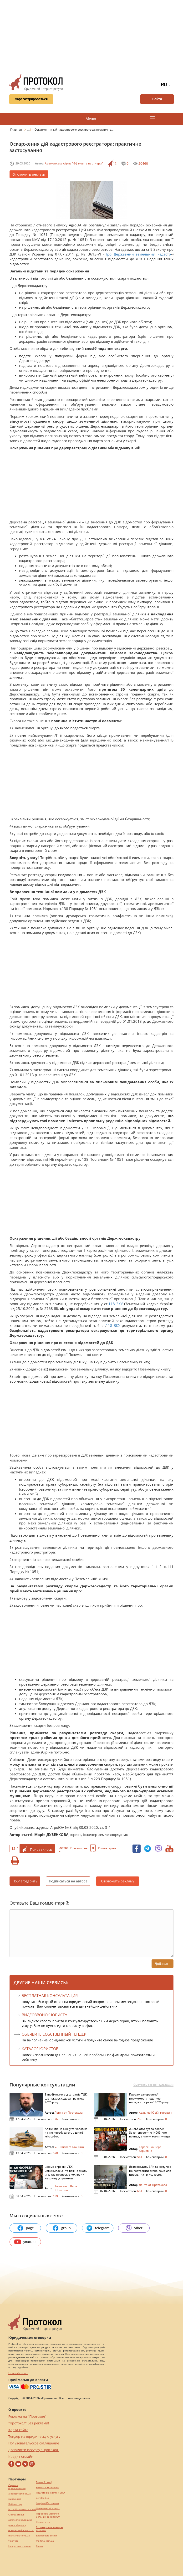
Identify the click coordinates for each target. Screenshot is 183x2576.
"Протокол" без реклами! (28, 2423)
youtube (25, 2242)
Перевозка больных (48, 2508)
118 (112, 1303)
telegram (97, 2228)
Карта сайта (18, 2430)
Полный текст (18, 2373)
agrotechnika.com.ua (20, 2519)
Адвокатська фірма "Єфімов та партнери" (74, 163)
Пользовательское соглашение (33, 2443)
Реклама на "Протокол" (27, 2416)
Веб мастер (15, 2504)
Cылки (39, 2546)
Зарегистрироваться (30, 99)
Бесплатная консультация (50, 1995)
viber (133, 2228)
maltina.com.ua (45, 2540)
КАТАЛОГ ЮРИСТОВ (40, 2048)
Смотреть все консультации (153, 2085)
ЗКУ (119, 1303)
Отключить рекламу (29, 174)
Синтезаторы (16, 2514)
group (61, 2228)
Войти (157, 99)
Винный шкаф (44, 2482)
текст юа (13, 2540)
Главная (16, 130)
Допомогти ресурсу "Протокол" (33, 2450)
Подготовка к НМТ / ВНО (50, 2492)
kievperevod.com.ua (19, 2546)
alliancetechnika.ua (19, 2493)
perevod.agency (17, 2525)
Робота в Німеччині (47, 2487)
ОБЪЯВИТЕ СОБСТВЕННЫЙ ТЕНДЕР (54, 2034)
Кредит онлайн (20, 2456)
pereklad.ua (43, 2497)
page (25, 2228)
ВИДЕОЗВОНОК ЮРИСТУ (44, 2015)
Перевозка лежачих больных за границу (48, 2515)
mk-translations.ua (19, 2535)
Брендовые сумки (46, 2535)
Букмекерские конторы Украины (49, 2529)
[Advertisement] (94, 35)
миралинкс (14, 2498)
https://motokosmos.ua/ (22, 2509)
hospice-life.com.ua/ (47, 2503)
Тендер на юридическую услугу (34, 2436)
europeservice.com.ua (21, 2530)
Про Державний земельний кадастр (138, 254)
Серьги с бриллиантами (16, 2487)
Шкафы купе (43, 2522)
